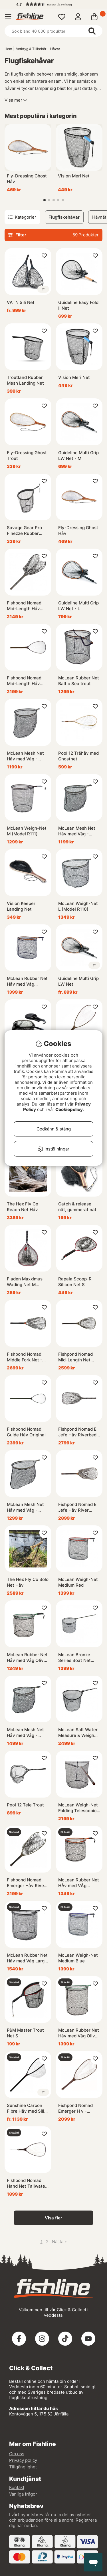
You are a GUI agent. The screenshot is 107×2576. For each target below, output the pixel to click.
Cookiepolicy (69, 1109)
